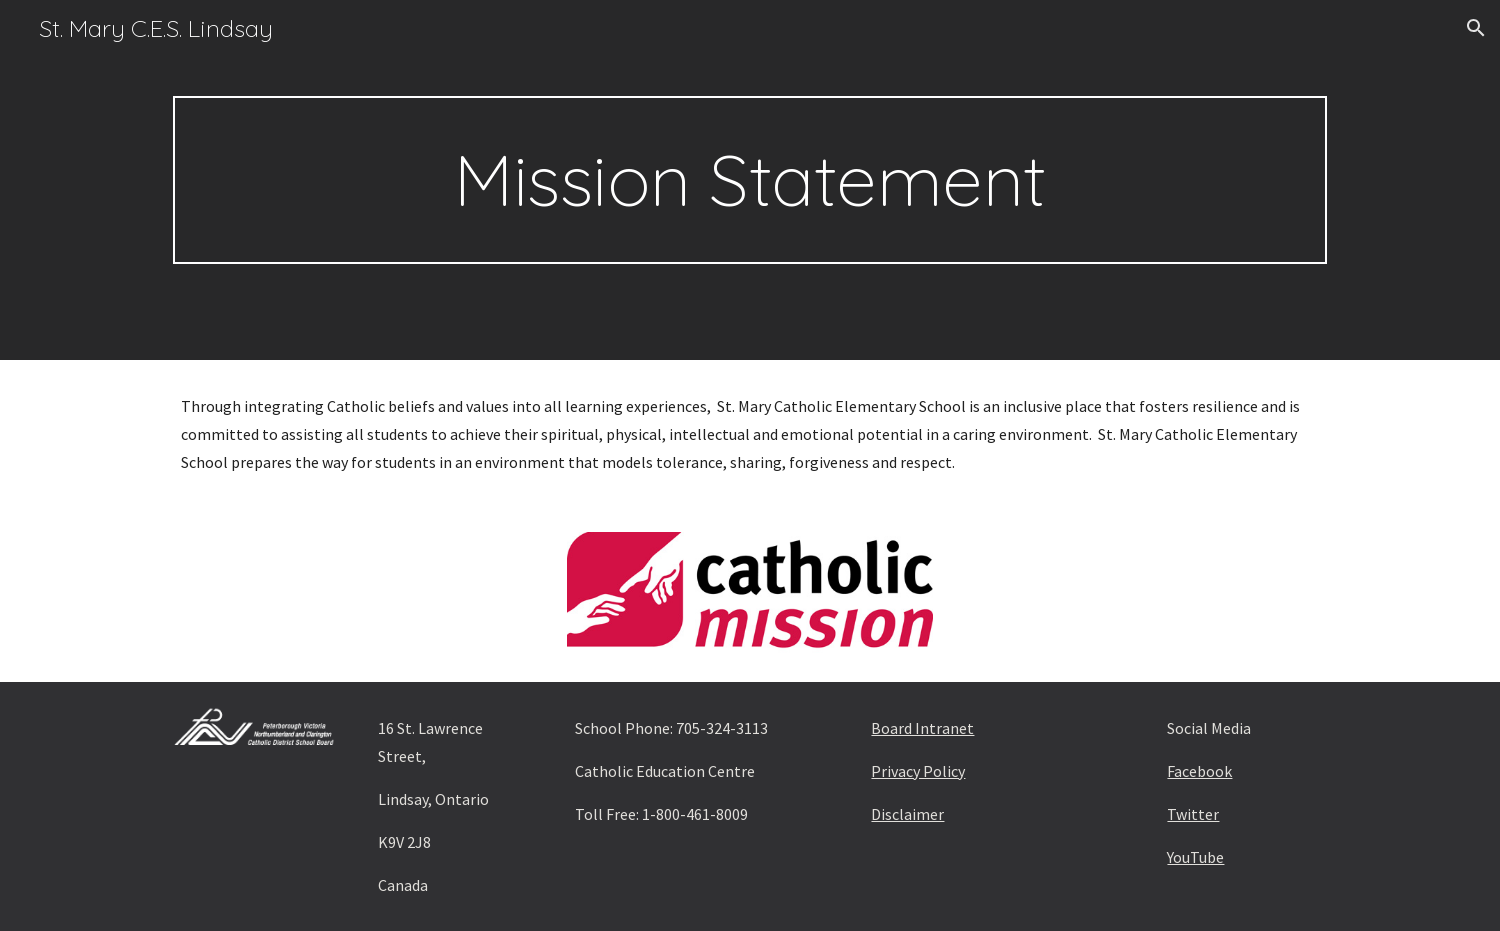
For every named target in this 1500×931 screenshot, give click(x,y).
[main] (750, 180)
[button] (1476, 28)
